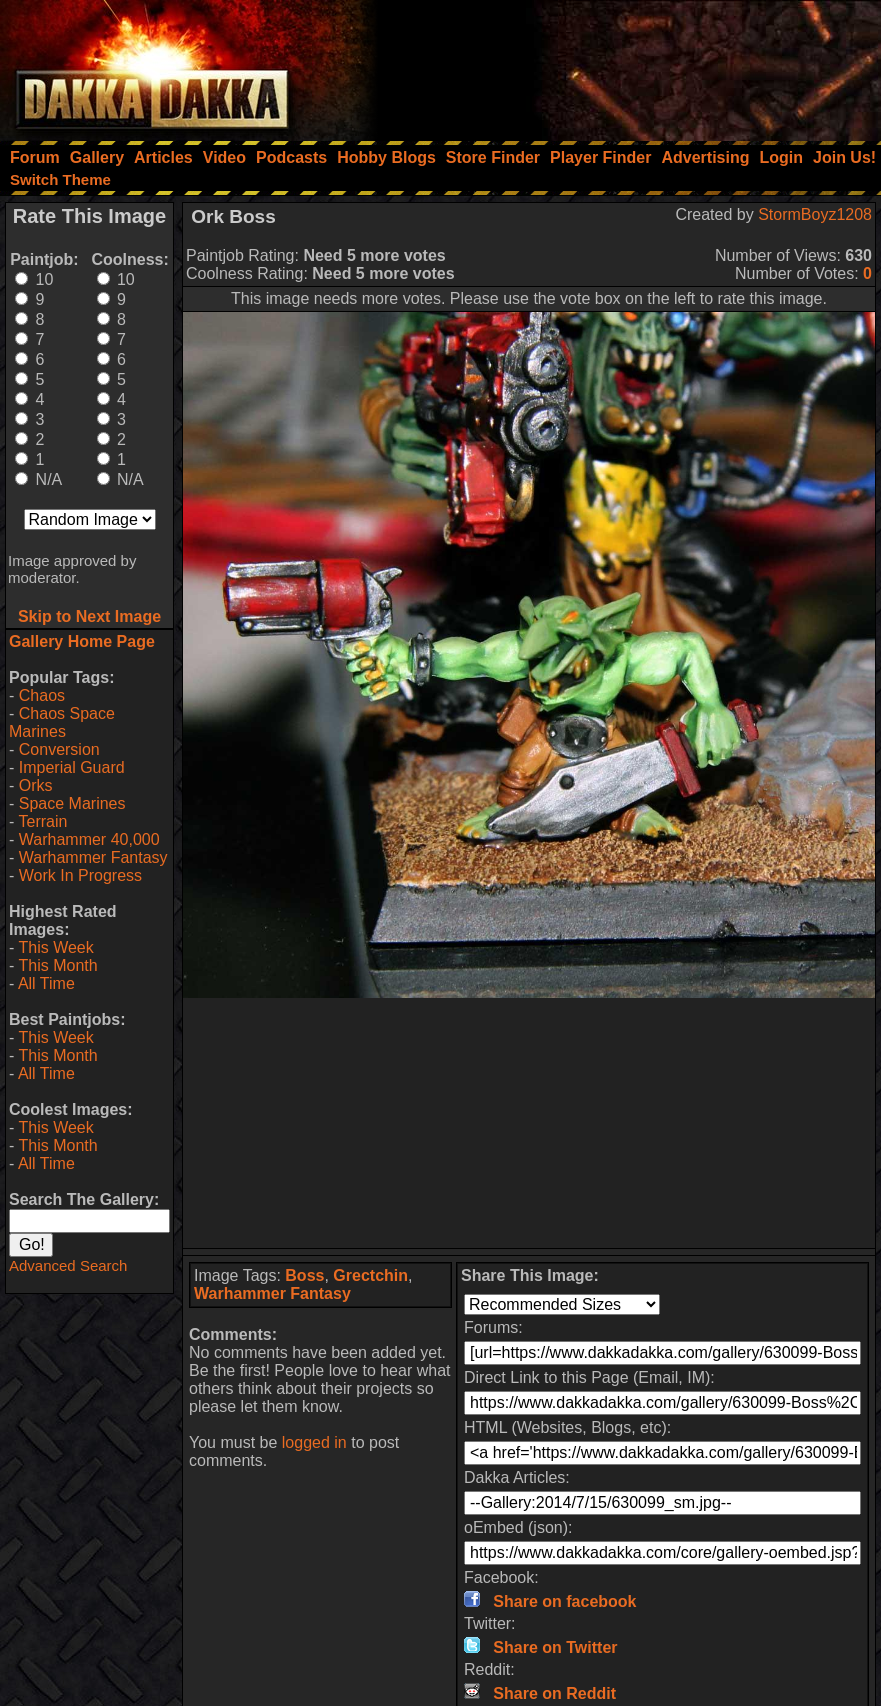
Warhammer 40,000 (89, 839)
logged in (314, 1442)
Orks (36, 785)
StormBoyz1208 (815, 214)
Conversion (59, 749)
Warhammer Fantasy (93, 857)
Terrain (42, 821)
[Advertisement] (612, 65)
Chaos (42, 695)
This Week (55, 947)
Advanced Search (68, 1265)
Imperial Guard (72, 767)
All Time (46, 983)
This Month (57, 965)
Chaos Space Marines (62, 722)
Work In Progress (80, 875)
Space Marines (72, 803)
